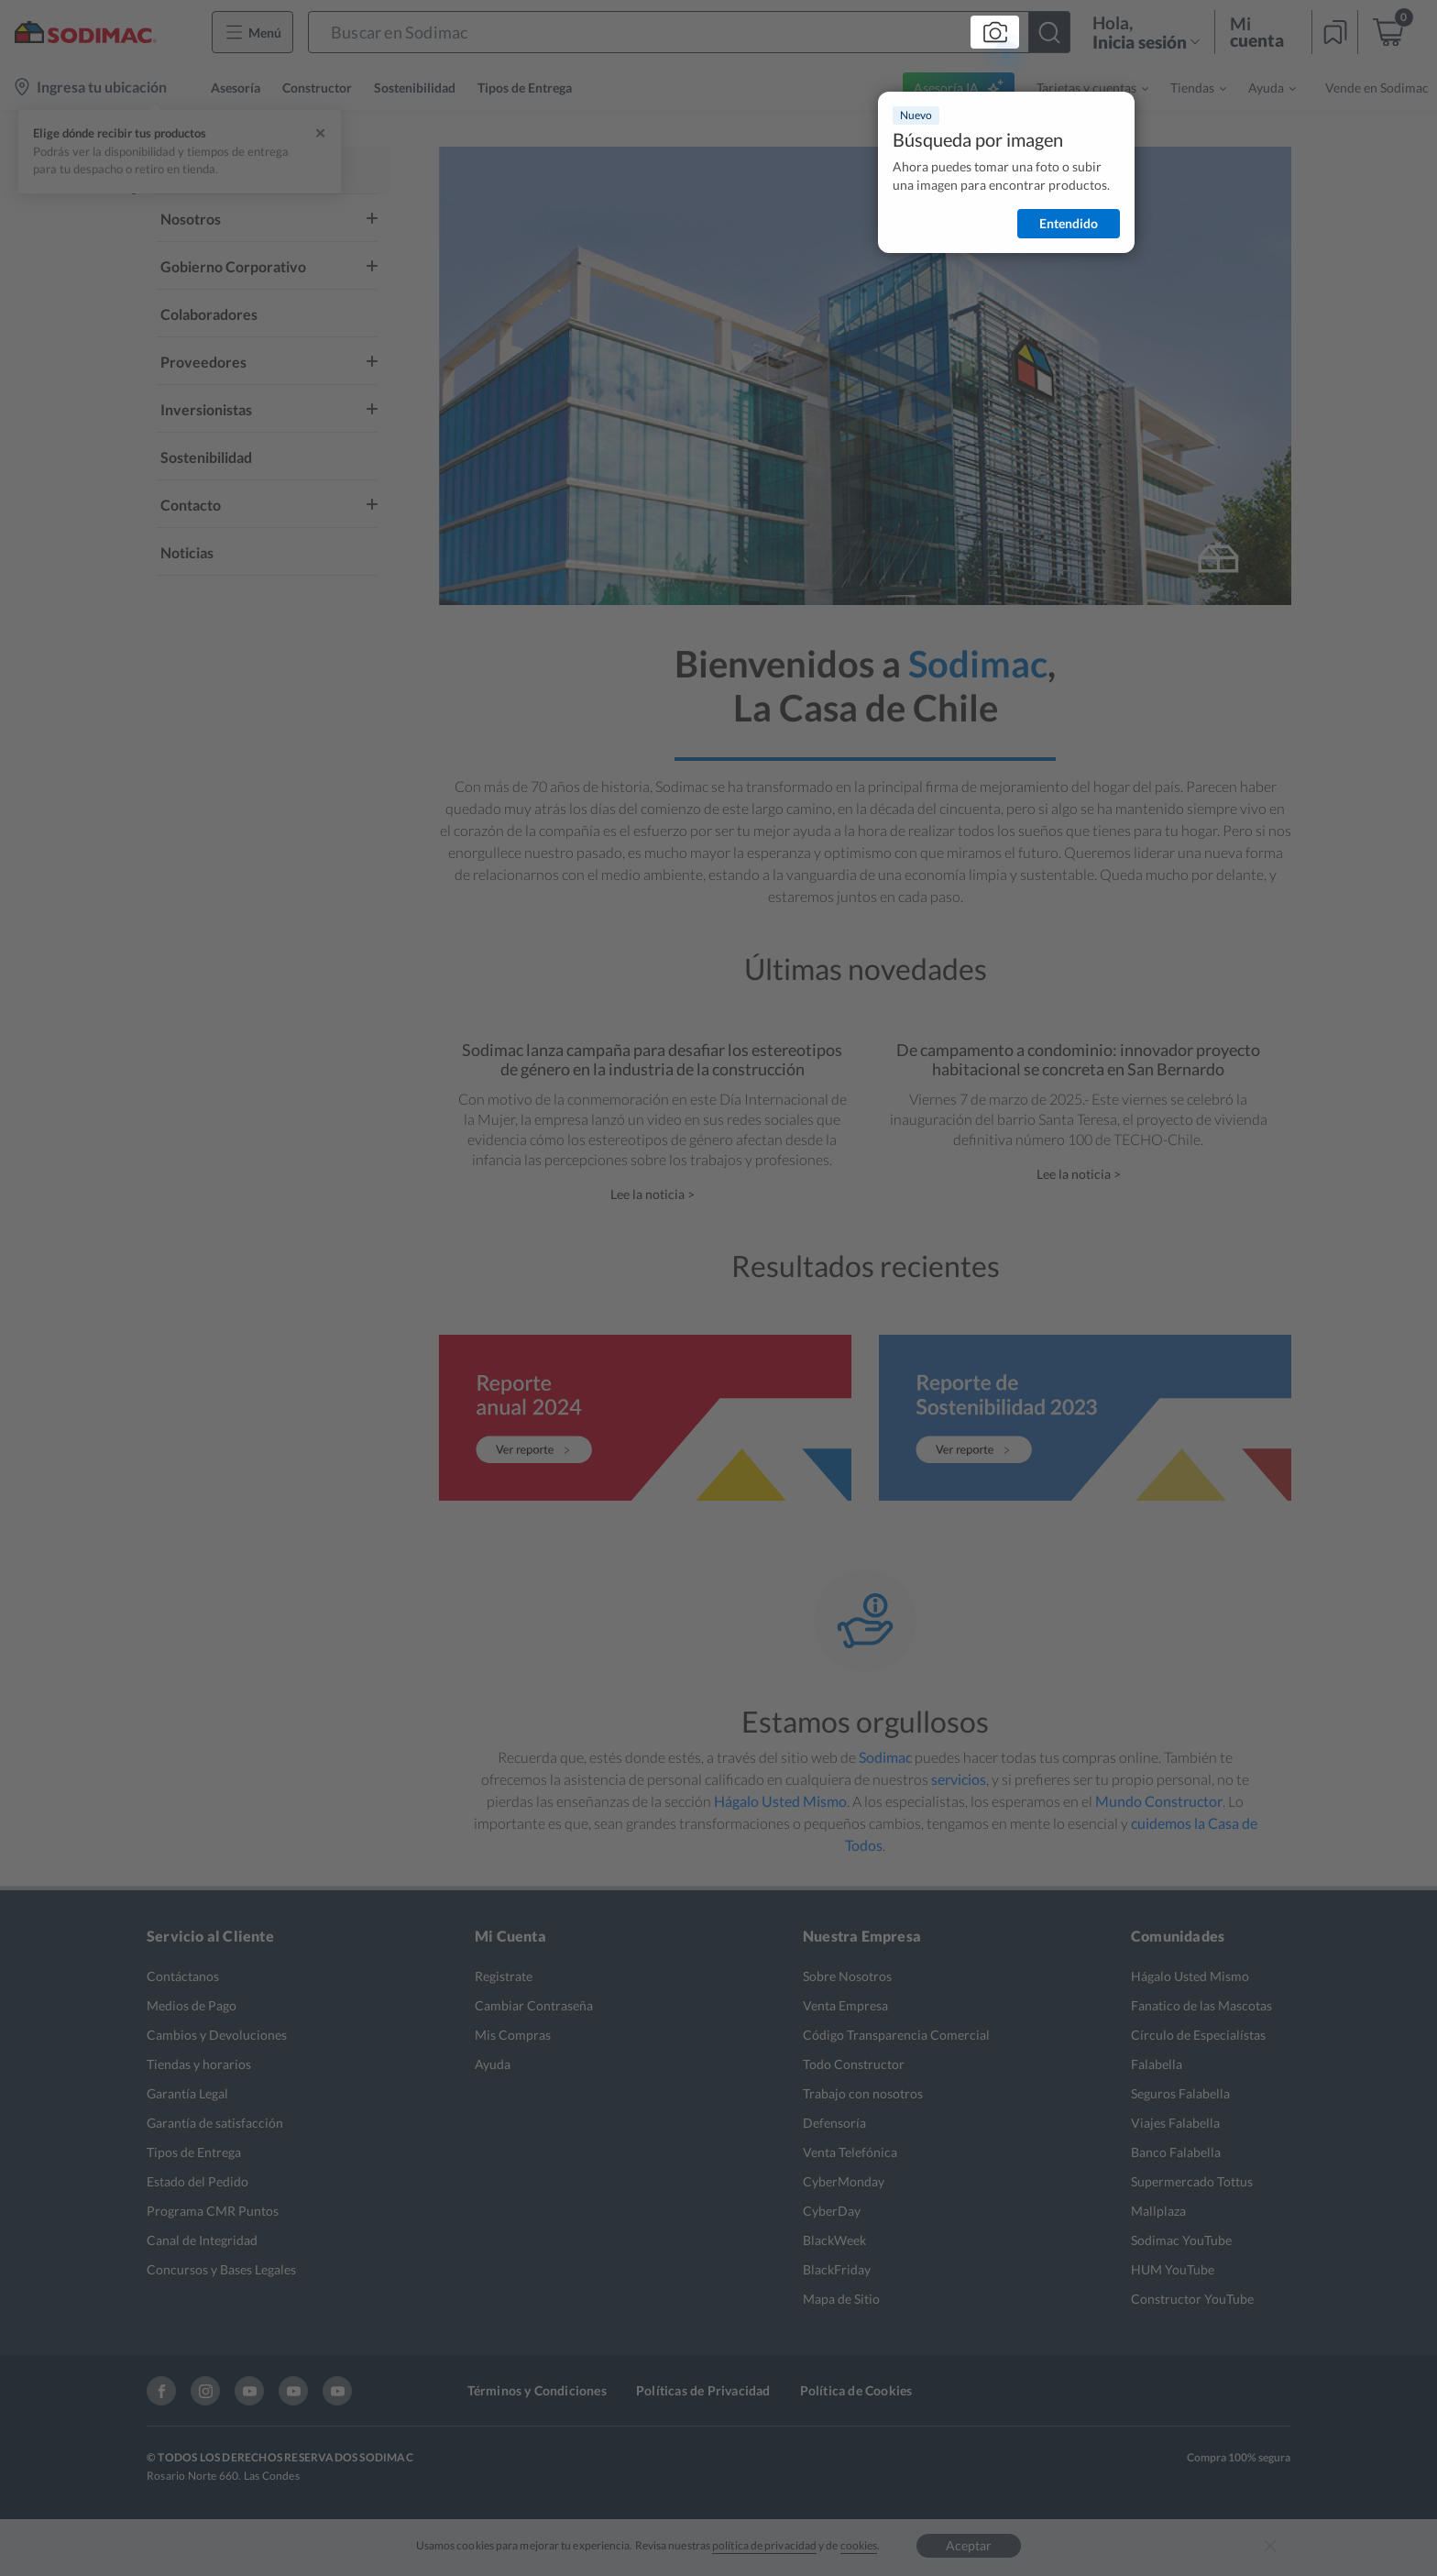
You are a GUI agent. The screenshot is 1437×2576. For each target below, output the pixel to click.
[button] (689, 32)
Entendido (1068, 223)
